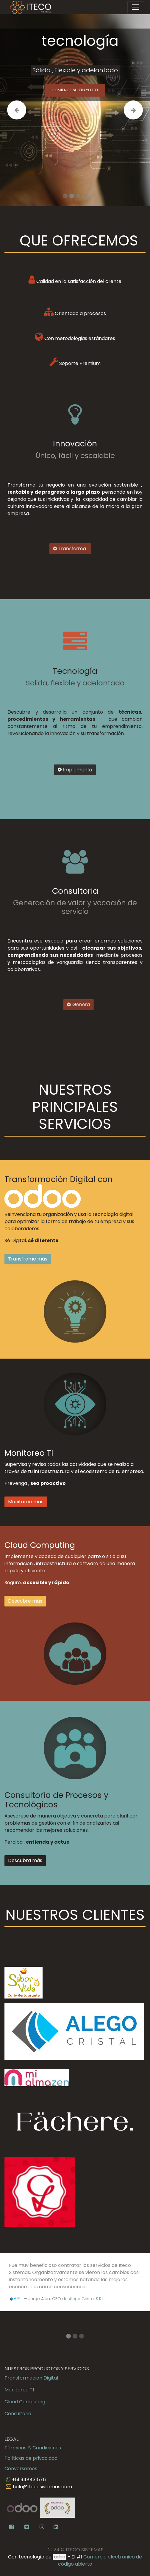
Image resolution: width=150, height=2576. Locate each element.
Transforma (53, 548)
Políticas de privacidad (30, 2458)
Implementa (75, 774)
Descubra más (25, 1860)
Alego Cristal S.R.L (86, 2299)
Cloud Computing (24, 2401)
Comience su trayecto (75, 90)
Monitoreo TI (19, 2389)
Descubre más (25, 1601)
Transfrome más (27, 1258)
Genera (90, 1004)
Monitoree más (25, 1501)
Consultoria (17, 2413)
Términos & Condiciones (32, 2447)
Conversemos (20, 2468)
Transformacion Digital (31, 2377)
